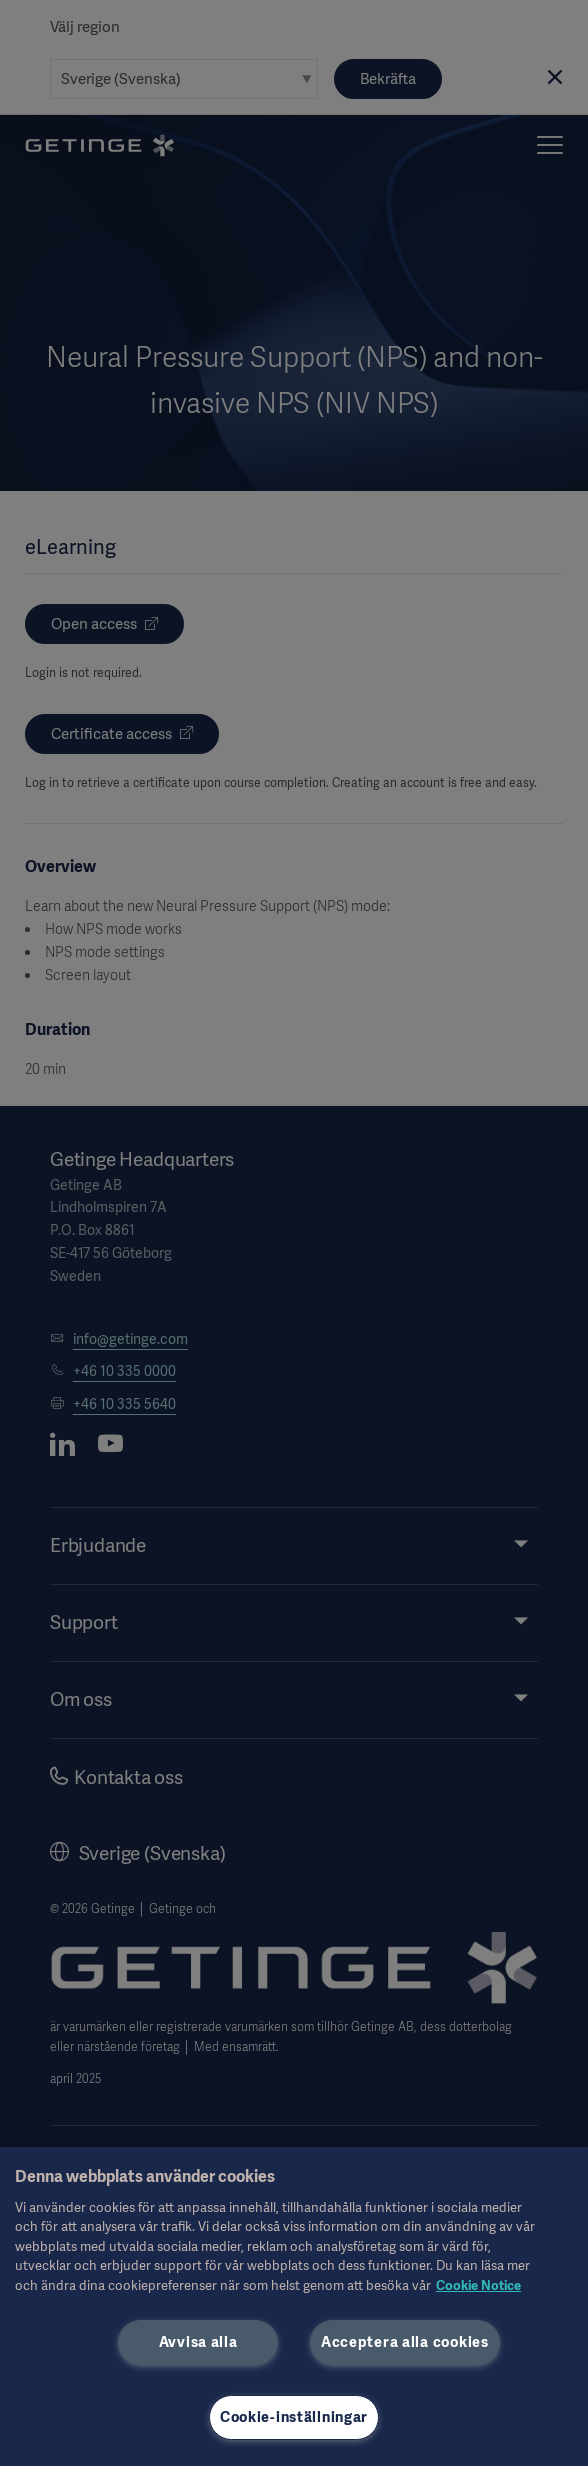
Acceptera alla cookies (405, 2342)
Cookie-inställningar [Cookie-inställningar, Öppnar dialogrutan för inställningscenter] (294, 2417)
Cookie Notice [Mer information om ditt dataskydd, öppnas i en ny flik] (478, 2285)
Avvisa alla (198, 2342)
